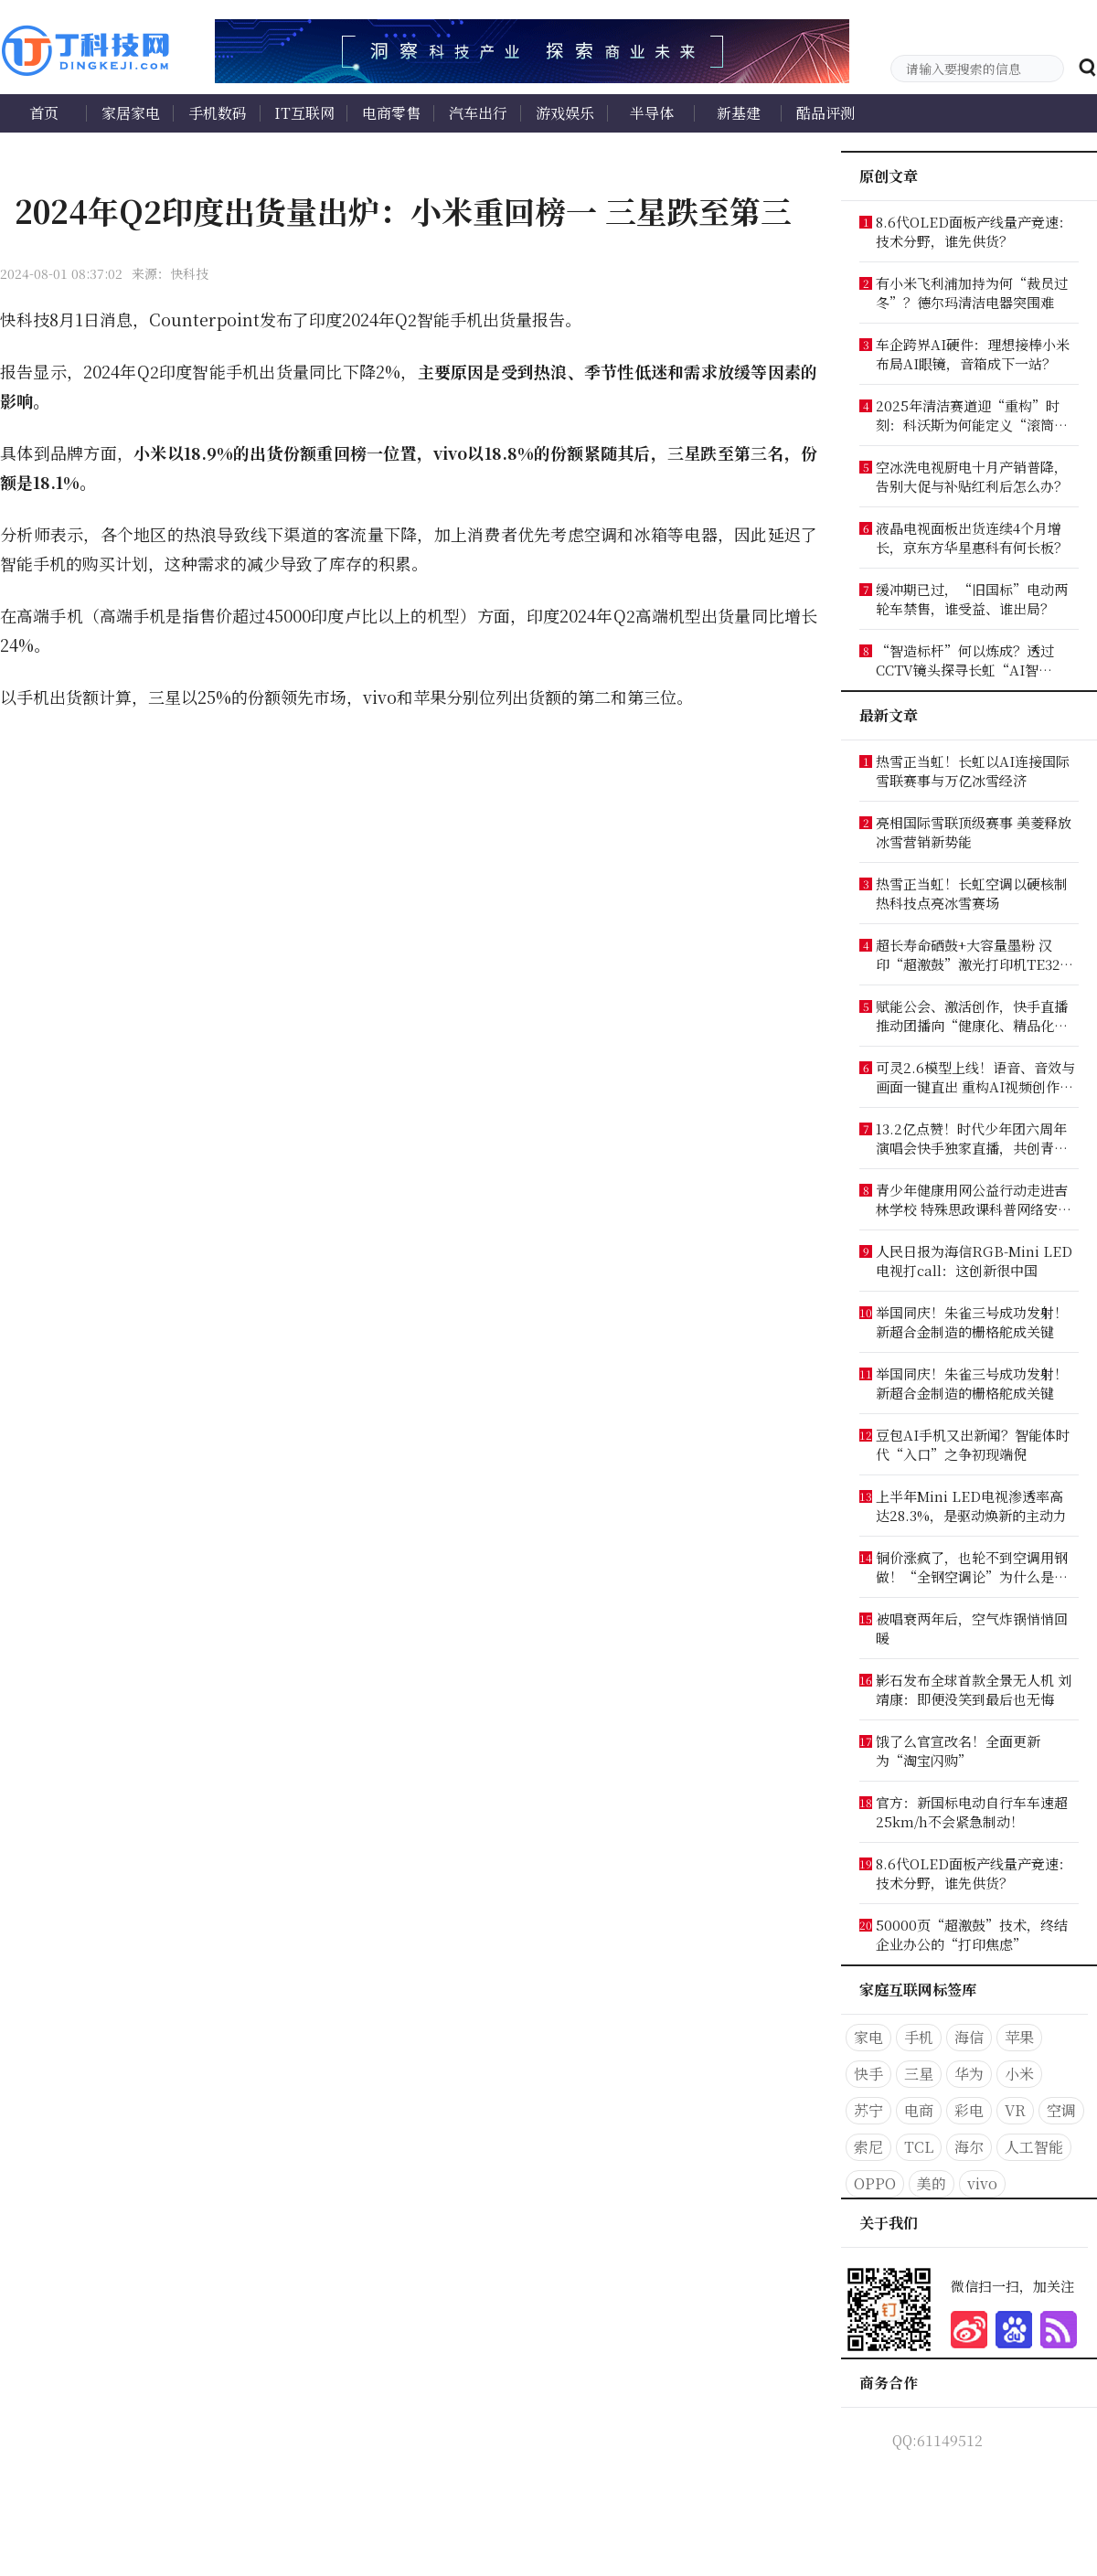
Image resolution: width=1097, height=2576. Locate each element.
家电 (868, 2037)
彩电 (969, 2110)
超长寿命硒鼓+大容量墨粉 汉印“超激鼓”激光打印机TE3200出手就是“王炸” (975, 954)
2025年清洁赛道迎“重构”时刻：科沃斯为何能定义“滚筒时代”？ (972, 415)
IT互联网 (304, 112)
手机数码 (217, 112)
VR (1015, 2110)
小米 (1019, 2073)
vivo (982, 2183)
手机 (918, 2037)
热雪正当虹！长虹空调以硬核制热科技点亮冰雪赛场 (972, 893)
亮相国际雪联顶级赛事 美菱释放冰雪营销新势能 (973, 832)
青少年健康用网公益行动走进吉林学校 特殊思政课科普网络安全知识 (973, 1199)
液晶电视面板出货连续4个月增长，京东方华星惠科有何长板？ (972, 537)
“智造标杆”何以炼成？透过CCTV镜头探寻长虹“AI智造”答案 (965, 660)
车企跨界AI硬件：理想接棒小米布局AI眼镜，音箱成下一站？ (973, 354)
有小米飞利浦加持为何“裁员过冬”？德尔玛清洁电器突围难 (972, 292)
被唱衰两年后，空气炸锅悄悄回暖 (972, 1628)
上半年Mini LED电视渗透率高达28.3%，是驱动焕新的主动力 (971, 1505)
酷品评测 (825, 112)
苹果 (1019, 2037)
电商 (918, 2110)
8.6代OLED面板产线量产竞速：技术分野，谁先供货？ (974, 231)
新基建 (739, 112)
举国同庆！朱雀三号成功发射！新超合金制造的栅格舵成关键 (972, 1322)
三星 (918, 2073)
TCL (918, 2146)
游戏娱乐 (565, 112)
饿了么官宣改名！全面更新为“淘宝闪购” (958, 1750)
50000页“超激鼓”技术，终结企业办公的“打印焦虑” (972, 1934)
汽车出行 (478, 112)
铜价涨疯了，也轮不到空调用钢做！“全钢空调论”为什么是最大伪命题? (972, 1567)
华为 (969, 2073)
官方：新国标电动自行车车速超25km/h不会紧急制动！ (972, 1812)
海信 (969, 2037)
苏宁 (868, 2110)
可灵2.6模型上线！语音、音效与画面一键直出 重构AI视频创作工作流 (975, 1077)
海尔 (969, 2146)
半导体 (652, 112)
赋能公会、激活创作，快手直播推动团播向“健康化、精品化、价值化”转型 (972, 1015)
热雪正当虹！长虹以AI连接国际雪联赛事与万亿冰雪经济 (973, 770)
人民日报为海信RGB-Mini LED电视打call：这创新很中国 (974, 1260)
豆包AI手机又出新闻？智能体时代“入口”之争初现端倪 (973, 1444)
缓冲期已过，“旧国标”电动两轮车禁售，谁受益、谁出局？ (972, 599)
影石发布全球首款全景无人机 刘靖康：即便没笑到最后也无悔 (973, 1689)
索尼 (868, 2146)
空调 (1061, 2110)
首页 (44, 112)
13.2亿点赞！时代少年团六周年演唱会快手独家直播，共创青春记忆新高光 (972, 1138)
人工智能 (1034, 2146)
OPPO (875, 2183)
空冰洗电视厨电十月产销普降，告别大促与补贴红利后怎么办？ (972, 476)
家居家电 (130, 112)
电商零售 (391, 112)
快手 (868, 2073)
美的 (931, 2183)
